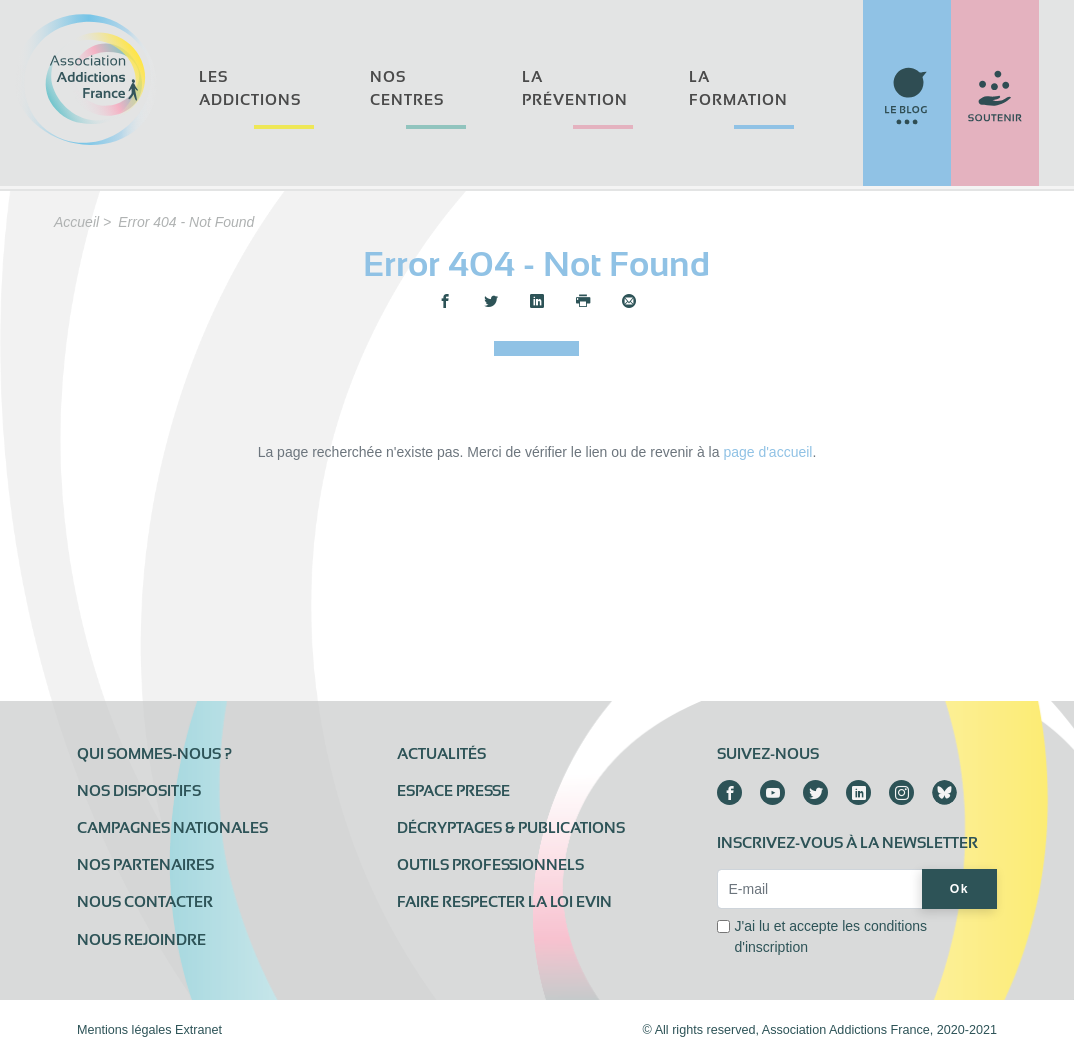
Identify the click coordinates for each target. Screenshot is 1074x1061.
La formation (738, 88)
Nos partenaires (145, 865)
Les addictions (250, 88)
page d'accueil (767, 452)
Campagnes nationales (172, 828)
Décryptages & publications (511, 828)
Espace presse (453, 791)
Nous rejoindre (141, 940)
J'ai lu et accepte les (830, 936)
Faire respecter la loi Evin (504, 902)
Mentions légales (124, 1030)
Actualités (441, 754)
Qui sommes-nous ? (154, 754)
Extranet (198, 1030)
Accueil (76, 222)
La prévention (575, 88)
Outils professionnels (490, 865)
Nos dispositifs (139, 791)
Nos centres (407, 88)
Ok (959, 889)
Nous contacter (145, 902)
